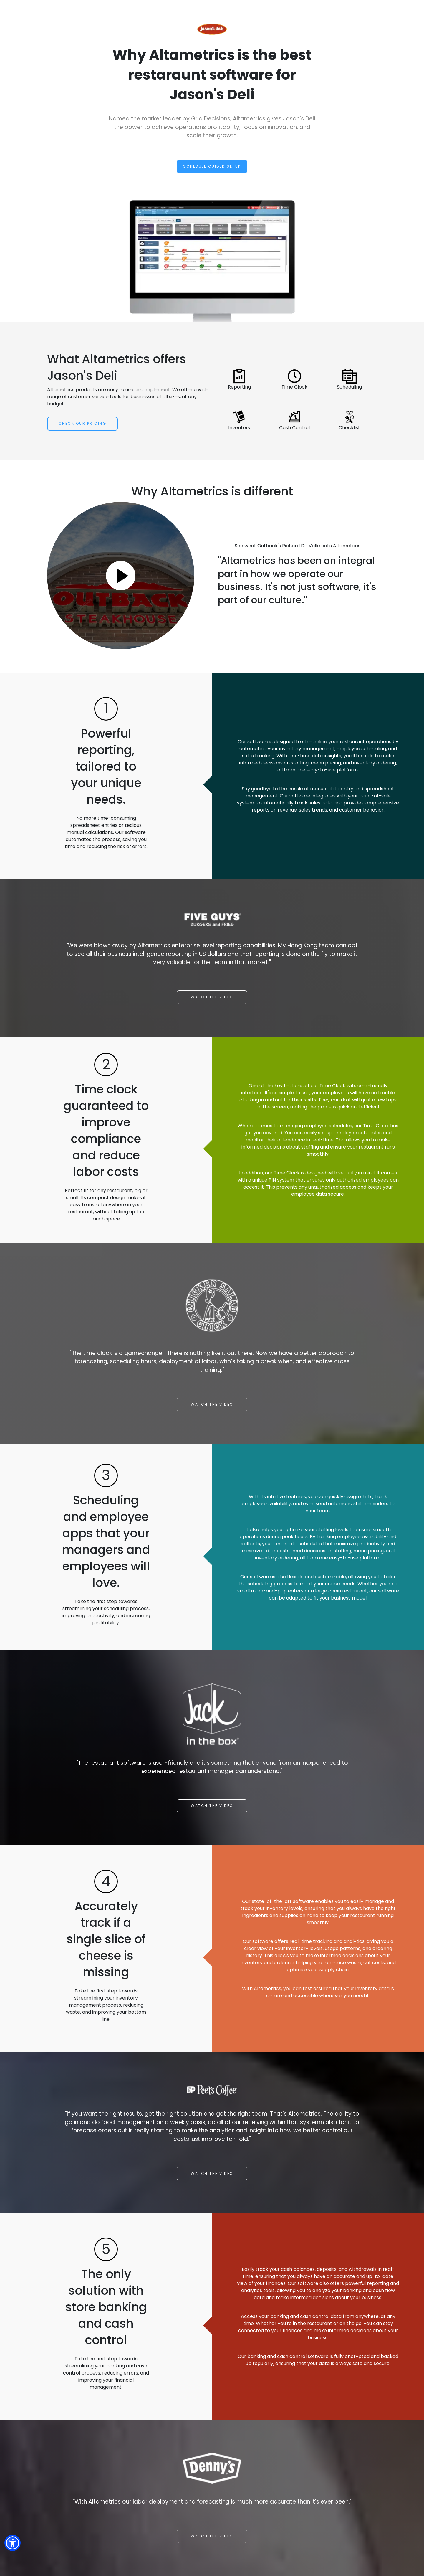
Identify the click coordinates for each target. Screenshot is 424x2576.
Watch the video (212, 996)
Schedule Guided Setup (212, 166)
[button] (12, 2542)
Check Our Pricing (83, 423)
